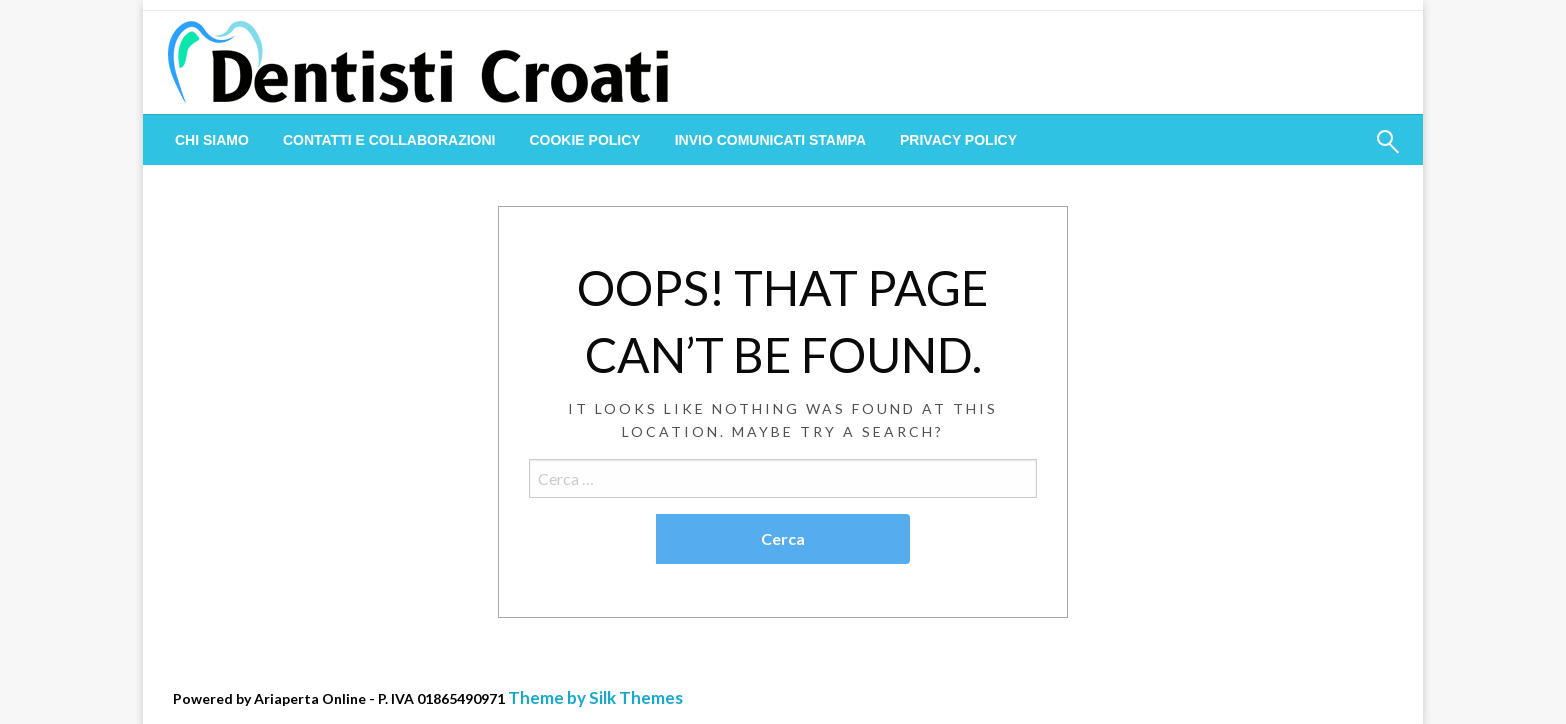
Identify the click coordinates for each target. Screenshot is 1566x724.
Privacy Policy (958, 140)
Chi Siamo (212, 140)
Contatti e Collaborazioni (389, 140)
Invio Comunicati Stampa (770, 140)
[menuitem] (212, 140)
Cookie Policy (584, 140)
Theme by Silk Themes (595, 697)
